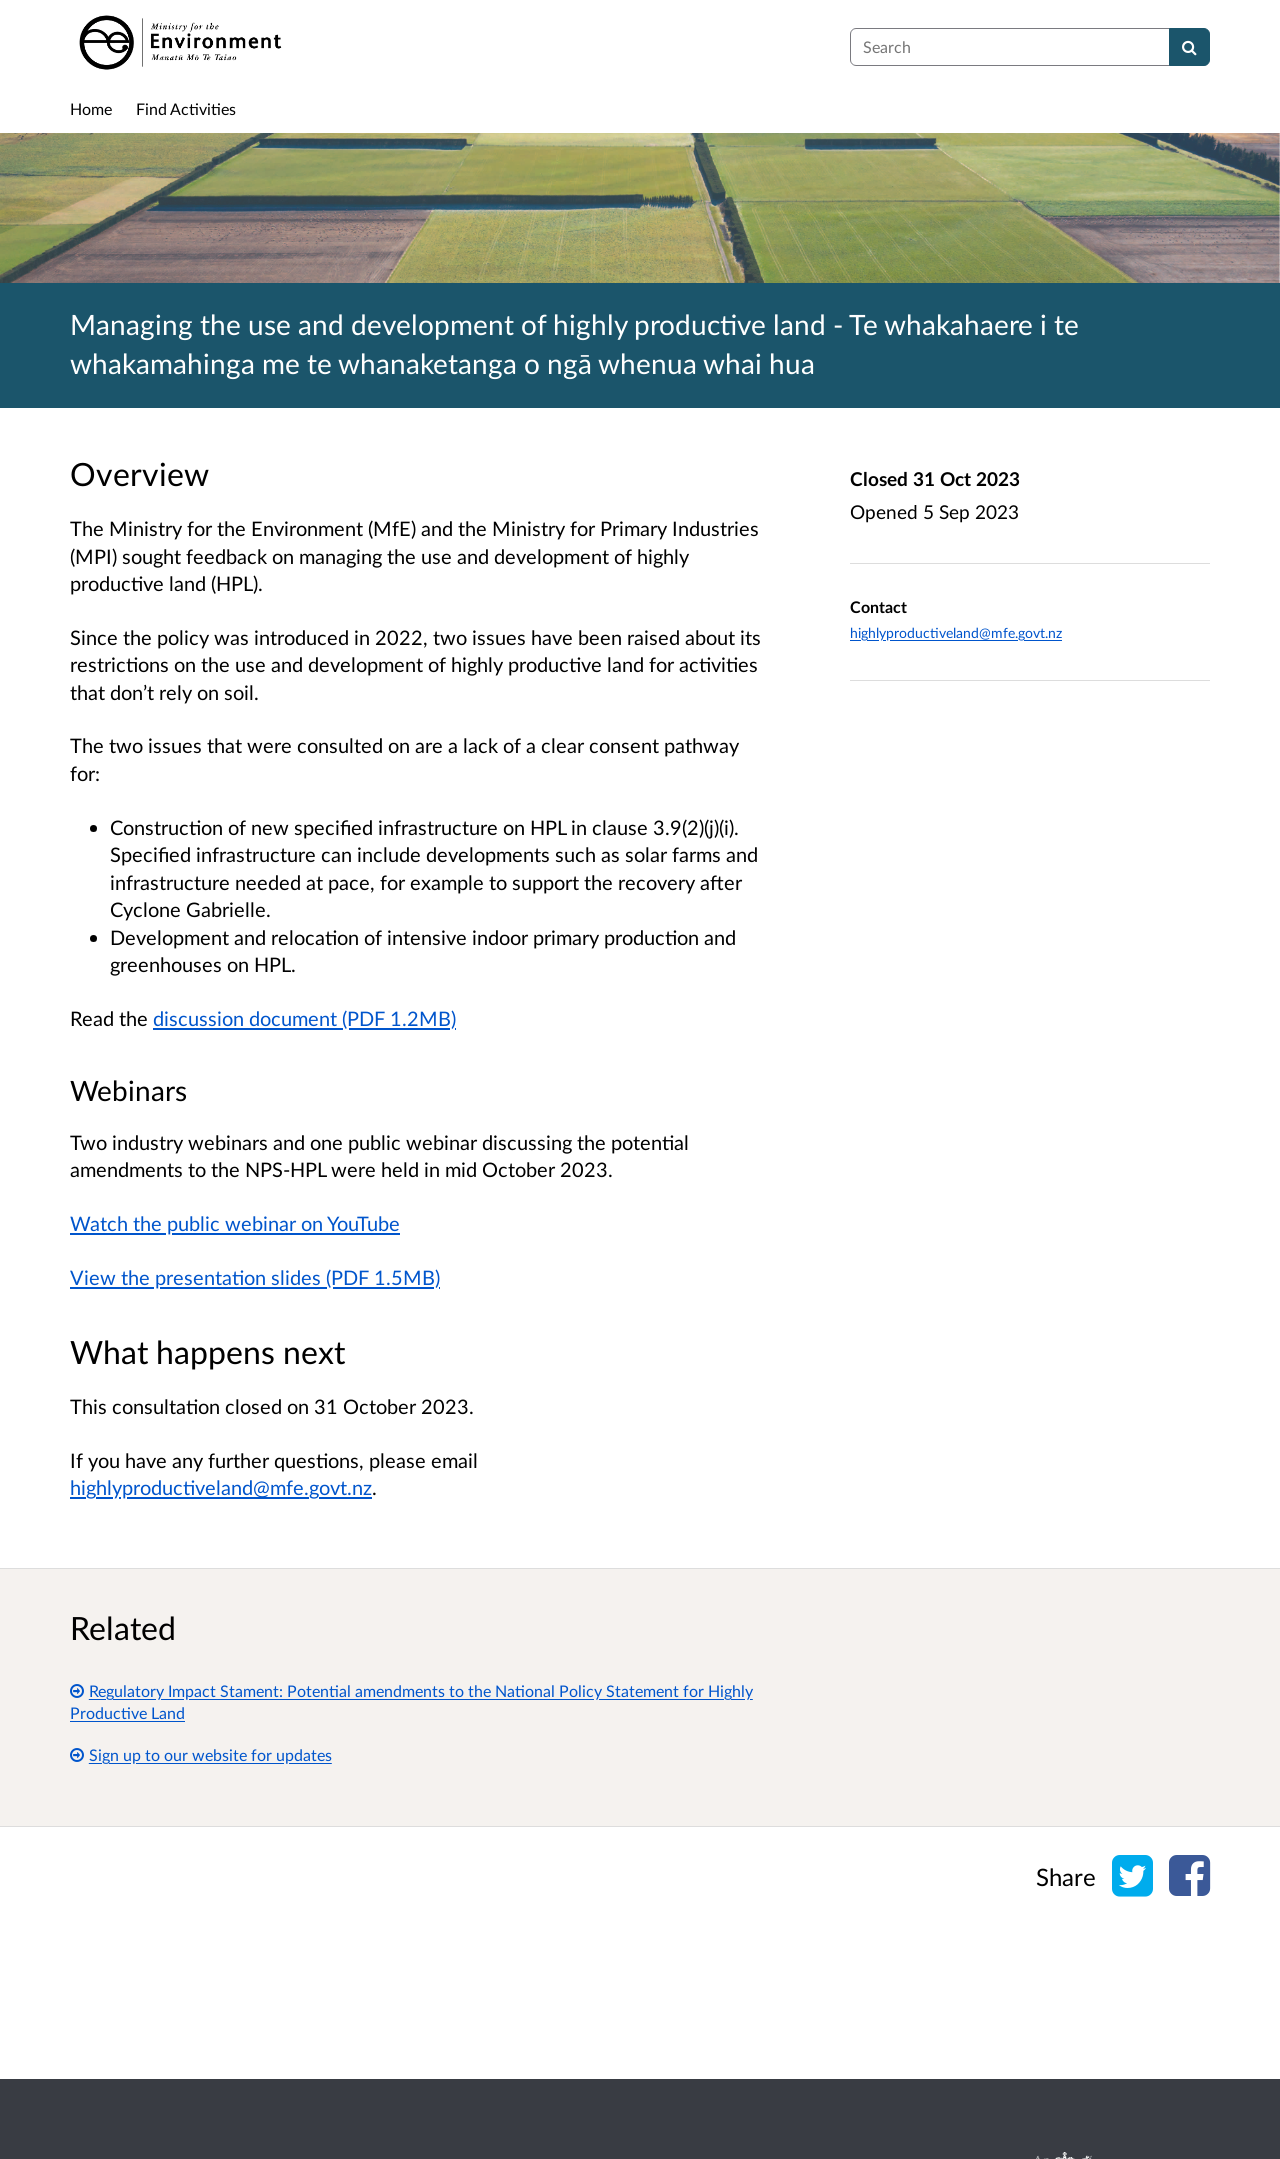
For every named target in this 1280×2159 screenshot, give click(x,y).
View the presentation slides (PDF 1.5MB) (255, 1277)
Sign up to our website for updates (201, 1754)
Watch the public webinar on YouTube (235, 1223)
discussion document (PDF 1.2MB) (304, 1018)
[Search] (1189, 47)
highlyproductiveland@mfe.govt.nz (221, 1487)
